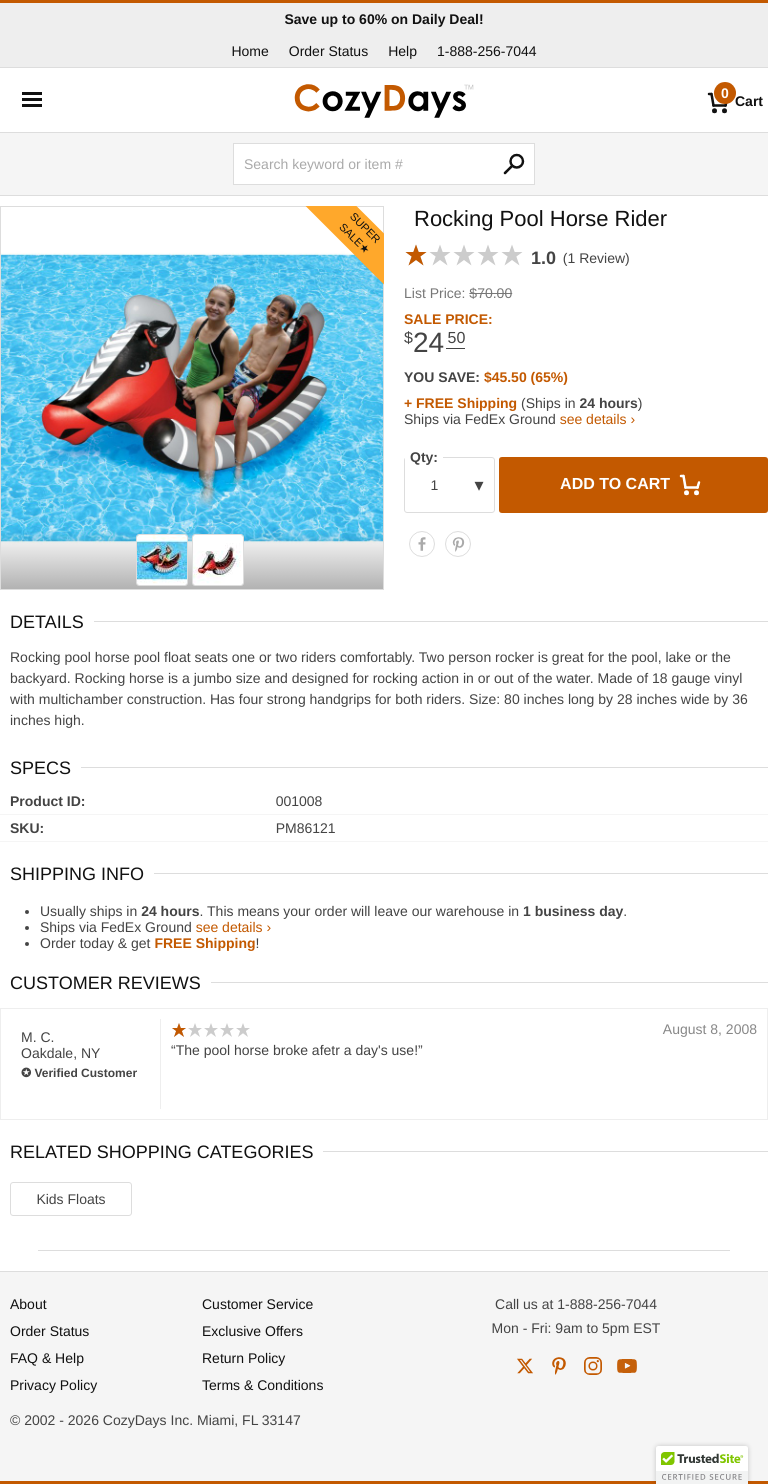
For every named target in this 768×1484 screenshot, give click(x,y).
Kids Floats (70, 1199)
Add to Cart (633, 485)
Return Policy (243, 1358)
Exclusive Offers (252, 1331)
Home (249, 51)
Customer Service (257, 1304)
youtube (627, 1366)
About (28, 1304)
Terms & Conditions (262, 1385)
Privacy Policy (53, 1385)
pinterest (559, 1366)
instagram (593, 1366)
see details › (597, 419)
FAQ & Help (47, 1358)
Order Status (328, 51)
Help (402, 51)
